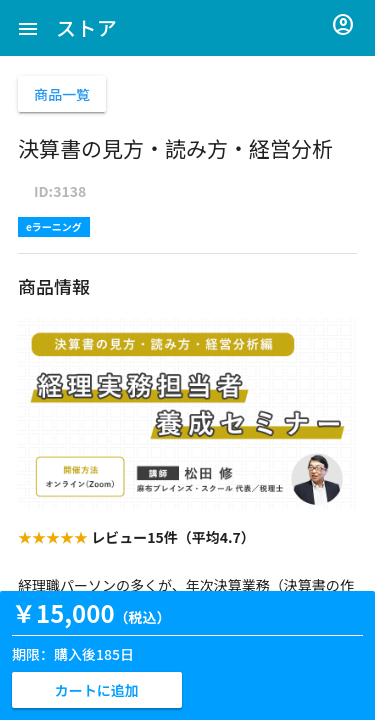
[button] (28, 28)
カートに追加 (97, 690)
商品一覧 (62, 94)
